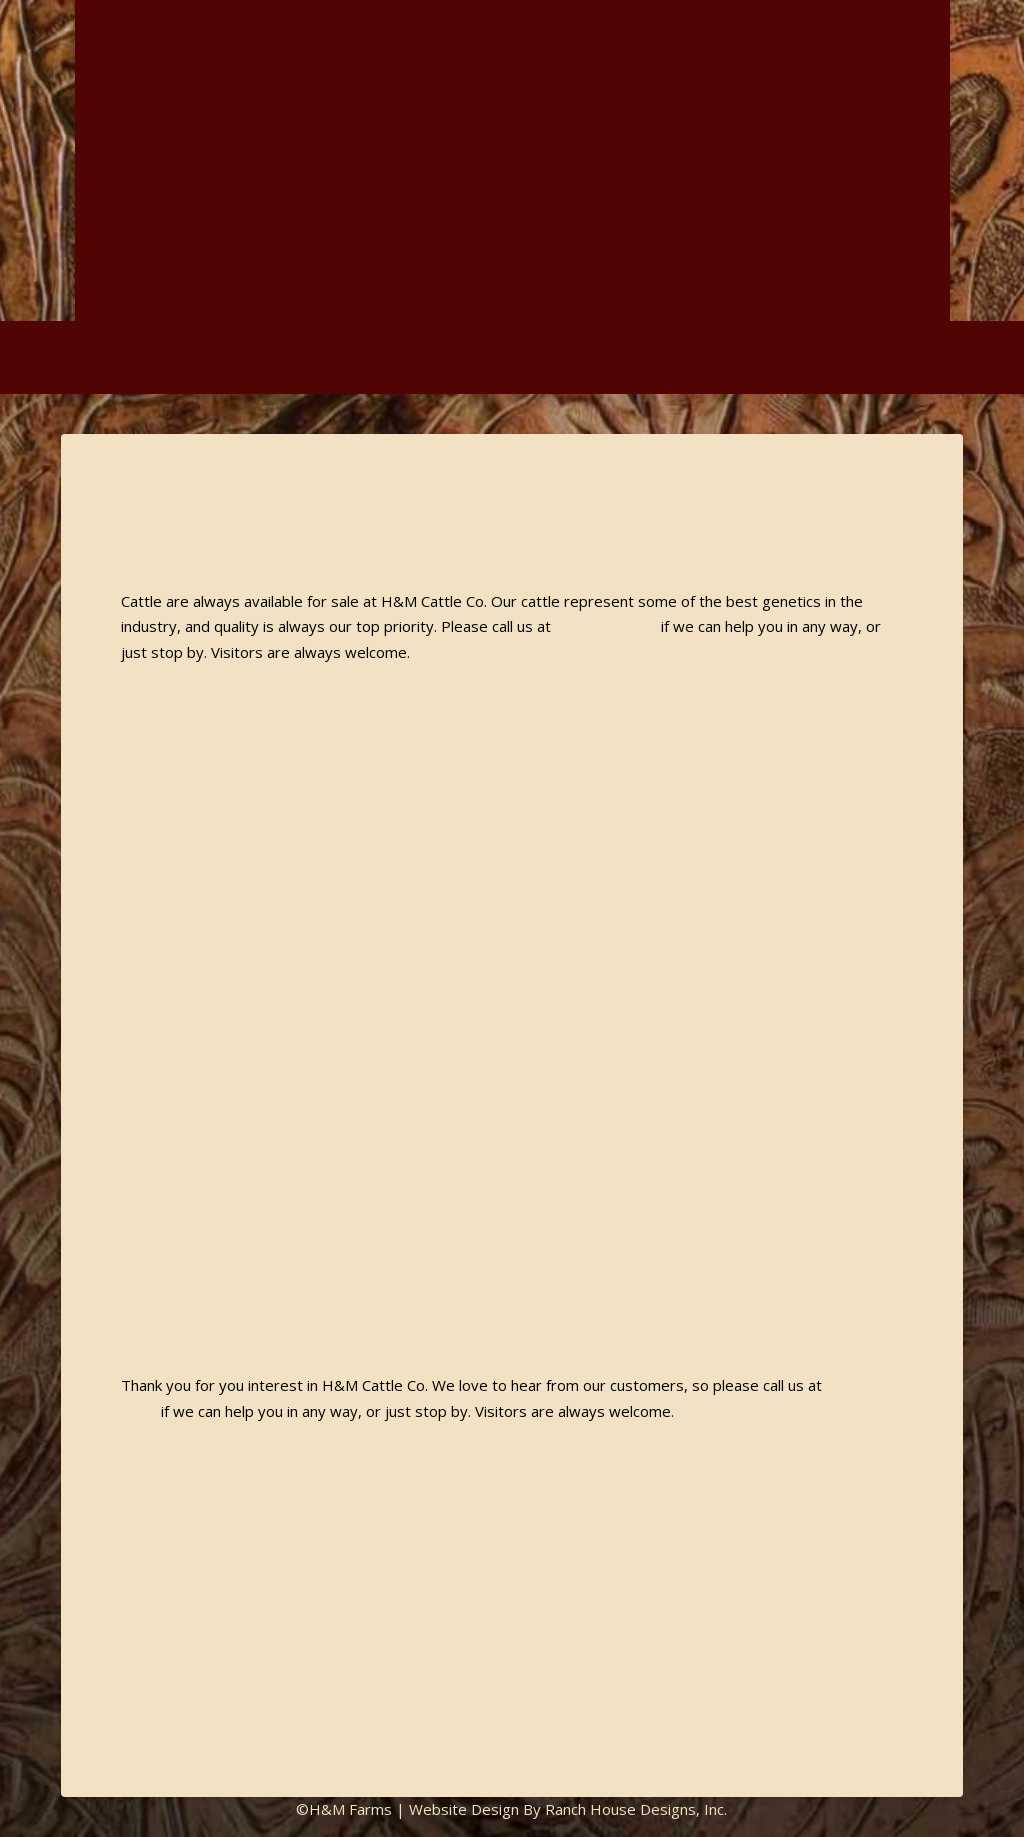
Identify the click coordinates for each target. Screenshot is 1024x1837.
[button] (1001, 357)
